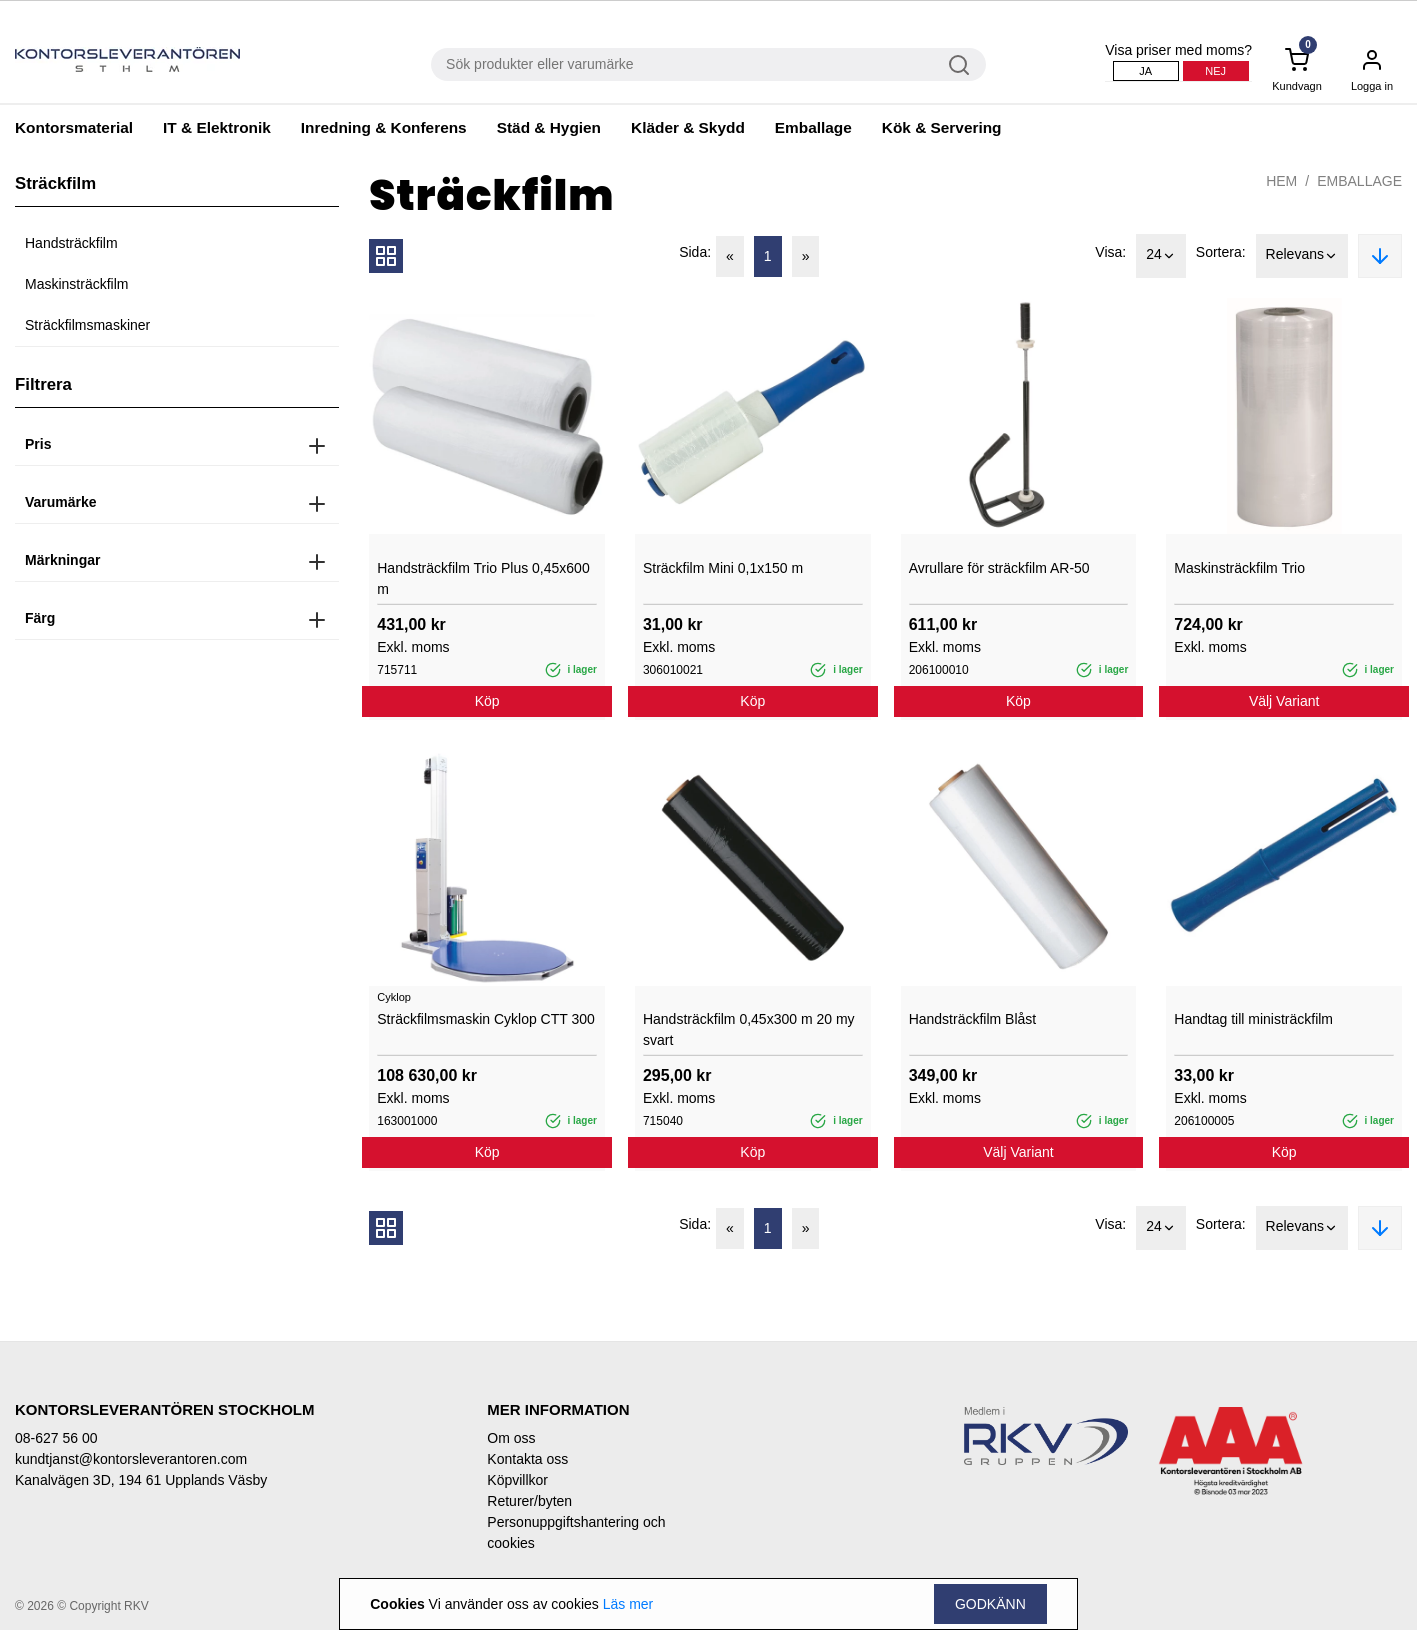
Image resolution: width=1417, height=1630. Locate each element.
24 (1161, 256)
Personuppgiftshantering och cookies (576, 1532)
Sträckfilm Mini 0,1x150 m (723, 568)
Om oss (511, 1438)
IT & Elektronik (217, 127)
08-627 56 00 (56, 1438)
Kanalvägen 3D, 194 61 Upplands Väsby (141, 1480)
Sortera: (1221, 252)
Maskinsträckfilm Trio (1239, 568)
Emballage (813, 127)
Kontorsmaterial (74, 127)
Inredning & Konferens (384, 127)
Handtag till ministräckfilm (1253, 1019)
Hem (1281, 181)
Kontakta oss (527, 1459)
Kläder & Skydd (688, 127)
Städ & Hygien (549, 127)
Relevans (1302, 256)
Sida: (695, 252)
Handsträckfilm (71, 243)
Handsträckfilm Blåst (973, 1019)
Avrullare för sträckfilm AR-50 (999, 568)
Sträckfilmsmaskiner (87, 325)
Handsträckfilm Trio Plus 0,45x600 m (483, 578)
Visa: (1110, 252)
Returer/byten (529, 1501)
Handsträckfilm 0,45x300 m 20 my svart (749, 1029)
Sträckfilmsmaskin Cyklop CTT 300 (486, 1019)
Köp (487, 701)
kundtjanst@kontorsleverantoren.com (131, 1459)
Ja (1145, 71)
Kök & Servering (942, 127)
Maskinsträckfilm (76, 284)
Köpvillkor (517, 1480)
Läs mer (628, 1604)
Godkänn (990, 1604)
